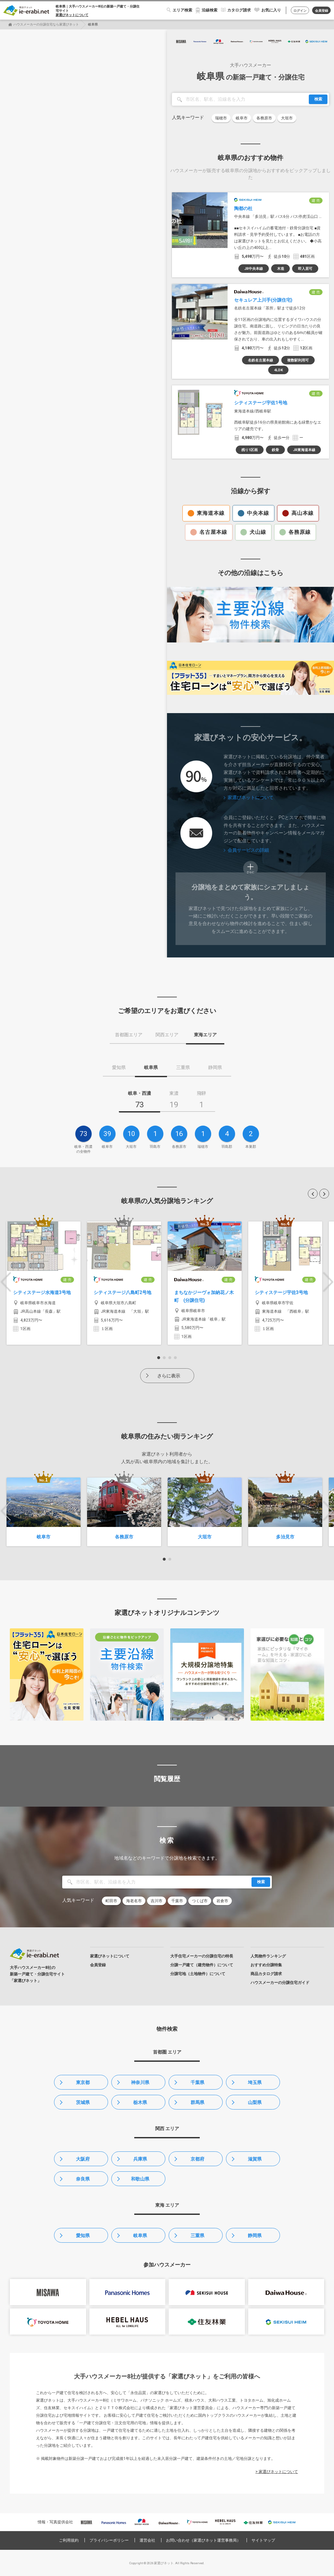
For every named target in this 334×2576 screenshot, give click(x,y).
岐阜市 (242, 118)
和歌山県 (140, 2179)
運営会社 (147, 2540)
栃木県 (140, 2102)
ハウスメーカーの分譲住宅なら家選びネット (46, 24)
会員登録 (321, 10)
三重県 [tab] (183, 1067)
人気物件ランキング (268, 1956)
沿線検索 (209, 10)
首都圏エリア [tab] (128, 1034)
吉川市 (156, 1901)
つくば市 (200, 1901)
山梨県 (255, 2102)
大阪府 (83, 2159)
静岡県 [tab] (215, 1067)
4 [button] (175, 1357)
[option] (44, 1283)
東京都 (83, 2082)
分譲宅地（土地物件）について (197, 1973)
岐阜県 (140, 2235)
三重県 (197, 2235)
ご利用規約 (69, 2540)
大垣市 (287, 118)
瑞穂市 (221, 118)
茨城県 (83, 2102)
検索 (318, 99)
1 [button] (158, 1357)
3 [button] (169, 1357)
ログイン (299, 10)
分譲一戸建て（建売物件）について (201, 1965)
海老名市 (134, 1901)
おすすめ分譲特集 (266, 1965)
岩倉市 (222, 1901)
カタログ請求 (239, 10)
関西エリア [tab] (167, 1034)
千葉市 (177, 1901)
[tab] (139, 1101)
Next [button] (328, 1282)
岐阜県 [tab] (151, 1067)
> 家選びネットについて (276, 2471)
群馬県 (197, 2102)
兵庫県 (140, 2159)
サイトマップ (263, 2540)
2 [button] (164, 1357)
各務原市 (264, 118)
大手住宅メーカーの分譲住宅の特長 (201, 1956)
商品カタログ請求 (266, 1973)
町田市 (111, 1901)
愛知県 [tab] (119, 1067)
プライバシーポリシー (109, 2540)
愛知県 (83, 2235)
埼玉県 (255, 2082)
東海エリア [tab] (205, 1034)
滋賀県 (255, 2159)
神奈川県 (140, 2082)
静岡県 (255, 2235)
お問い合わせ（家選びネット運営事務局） (203, 2540)
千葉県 (197, 2082)
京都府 (197, 2159)
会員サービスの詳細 (248, 850)
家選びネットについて (72, 15)
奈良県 (83, 2179)
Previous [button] (6, 1282)
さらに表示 (168, 1375)
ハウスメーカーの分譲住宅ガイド (279, 1982)
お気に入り (271, 10)
